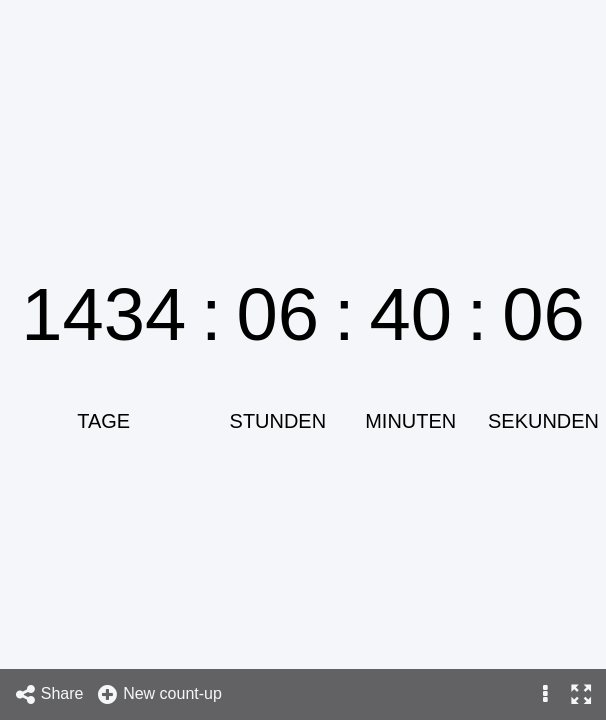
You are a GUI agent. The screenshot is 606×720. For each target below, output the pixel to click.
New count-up (159, 694)
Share (49, 694)
